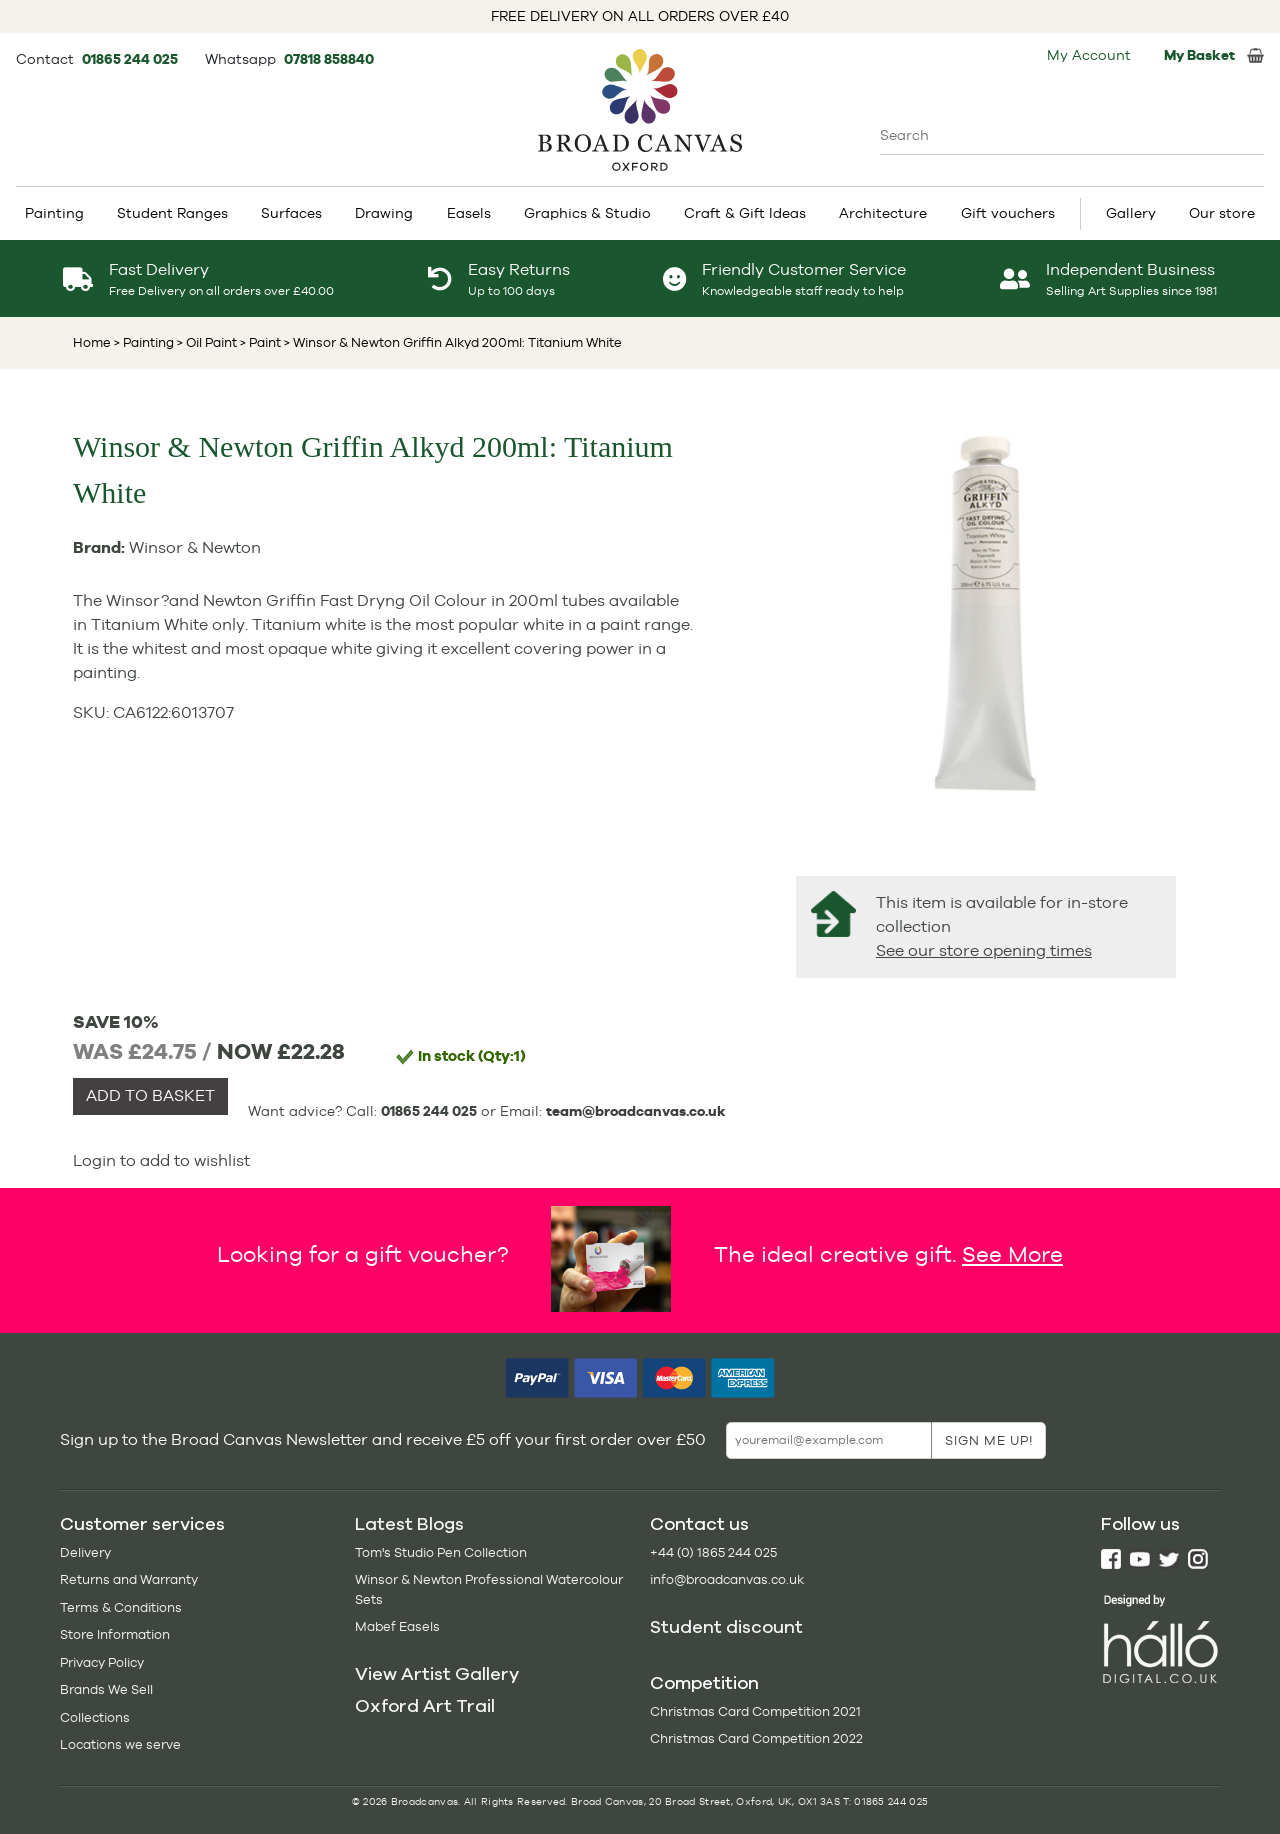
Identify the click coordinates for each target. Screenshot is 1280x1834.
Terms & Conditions (121, 1607)
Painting (54, 213)
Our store (1222, 213)
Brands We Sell (106, 1689)
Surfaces (291, 213)
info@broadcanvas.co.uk (727, 1579)
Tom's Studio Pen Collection (441, 1552)
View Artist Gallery (437, 1674)
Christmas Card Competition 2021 (755, 1711)
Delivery (85, 1552)
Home (92, 342)
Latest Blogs (409, 1524)
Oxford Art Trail (425, 1706)
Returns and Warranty (129, 1579)
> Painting (144, 342)
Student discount (726, 1627)
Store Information (115, 1634)
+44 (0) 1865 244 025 (713, 1552)
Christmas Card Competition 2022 (756, 1738)
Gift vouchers (1008, 213)
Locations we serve (120, 1744)
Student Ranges (172, 213)
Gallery (1131, 213)
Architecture (883, 213)
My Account (1089, 55)
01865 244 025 (131, 59)
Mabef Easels (397, 1626)
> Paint (259, 342)
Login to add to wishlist (161, 1160)
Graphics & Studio (587, 213)
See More (1012, 1254)
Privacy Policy (102, 1662)
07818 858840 (329, 59)
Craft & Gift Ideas (745, 213)
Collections (95, 1717)
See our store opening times (984, 950)
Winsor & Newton (195, 547)
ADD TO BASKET (150, 1095)
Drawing (384, 213)
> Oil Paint (205, 342)
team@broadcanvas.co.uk (636, 1111)
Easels (469, 213)
